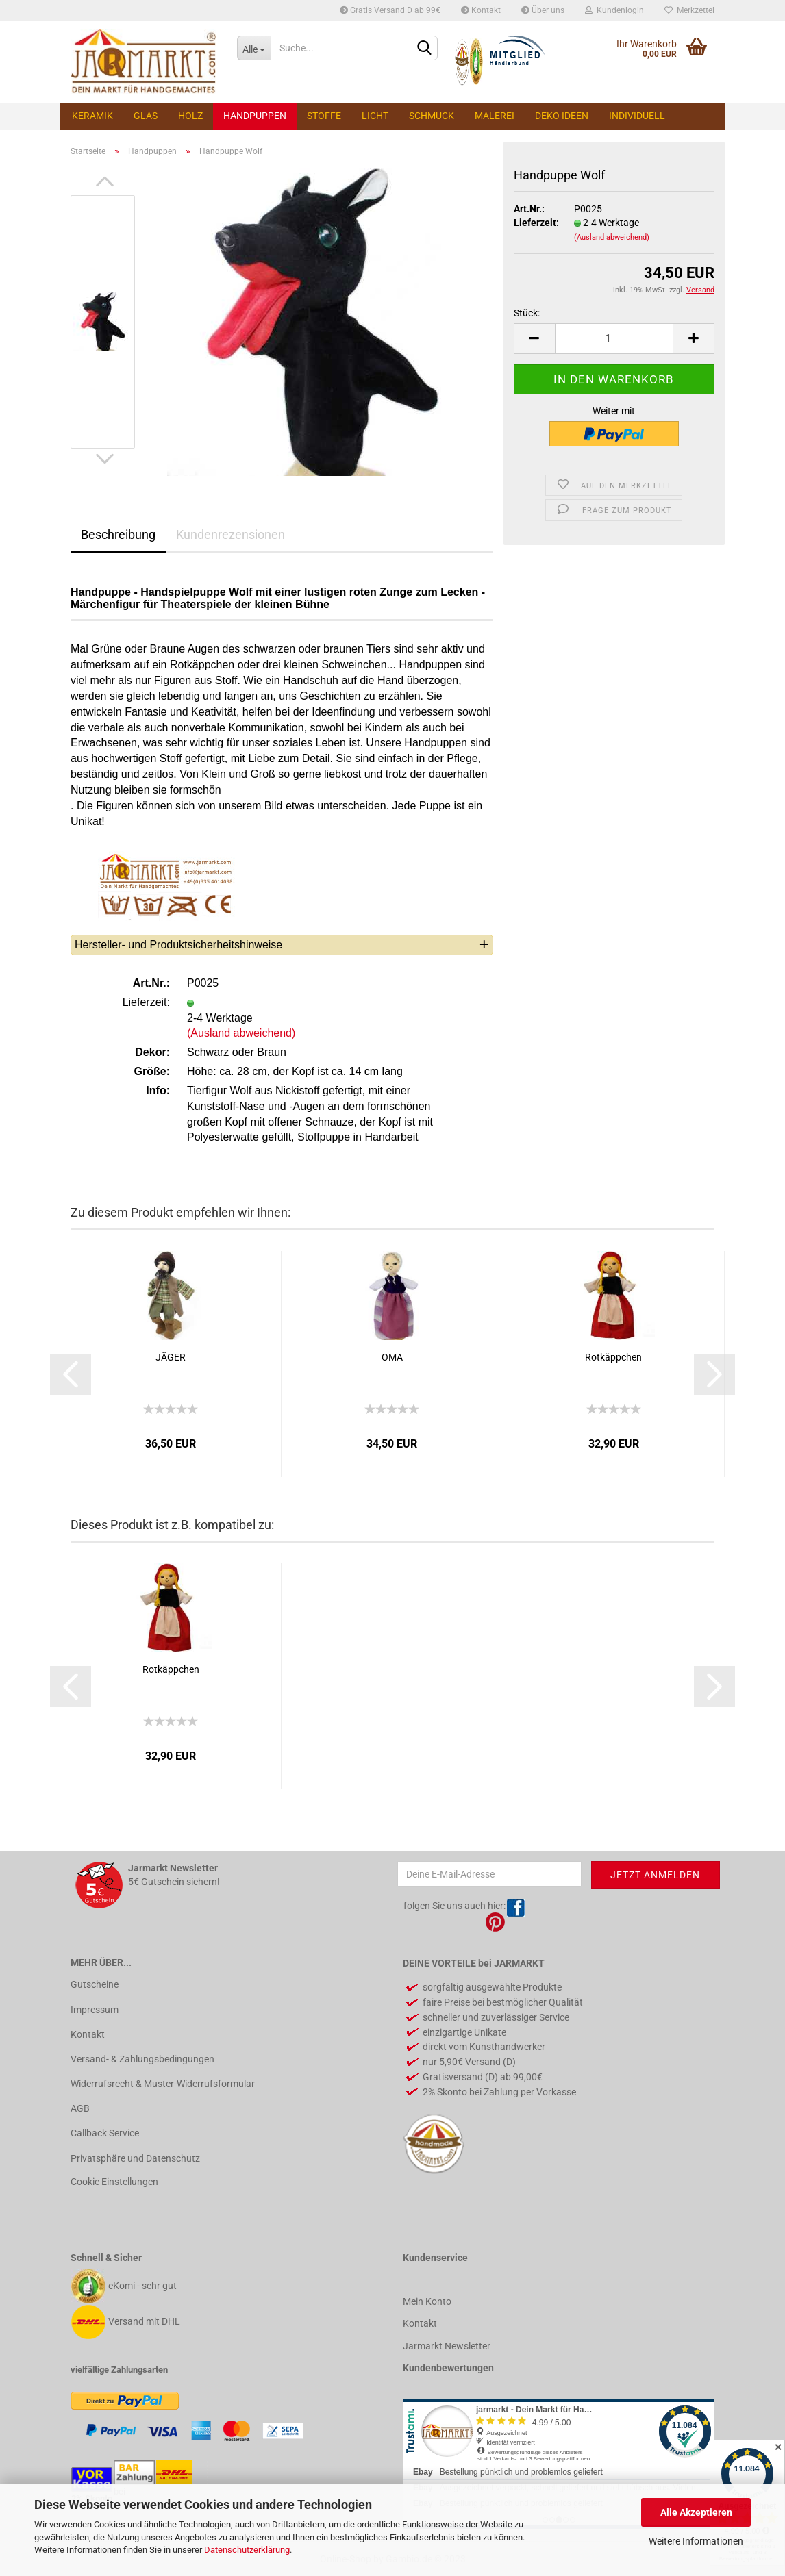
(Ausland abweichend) (611, 237)
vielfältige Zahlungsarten (119, 2369)
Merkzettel (689, 10)
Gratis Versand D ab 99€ (390, 10)
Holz (190, 115)
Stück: (527, 312)
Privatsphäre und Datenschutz (135, 2158)
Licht (375, 115)
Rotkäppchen (613, 1357)
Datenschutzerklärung (247, 2550)
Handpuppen (254, 115)
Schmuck (431, 115)
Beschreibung (118, 534)
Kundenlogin (614, 10)
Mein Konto (427, 2301)
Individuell (637, 115)
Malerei (494, 115)
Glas (146, 115)
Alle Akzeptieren (696, 2512)
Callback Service (105, 2132)
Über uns (542, 10)
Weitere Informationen (696, 2541)
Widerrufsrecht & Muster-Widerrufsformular (163, 2083)
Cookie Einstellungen (114, 2181)
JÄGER (170, 1357)
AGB (80, 2108)
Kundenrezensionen (230, 534)
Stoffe (324, 115)
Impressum (95, 2009)
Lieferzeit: (536, 222)
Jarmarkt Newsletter (446, 2345)
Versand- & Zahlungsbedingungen (142, 2059)
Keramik (92, 115)
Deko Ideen (561, 115)
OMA (392, 1357)
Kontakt (481, 10)
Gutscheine (95, 1984)
